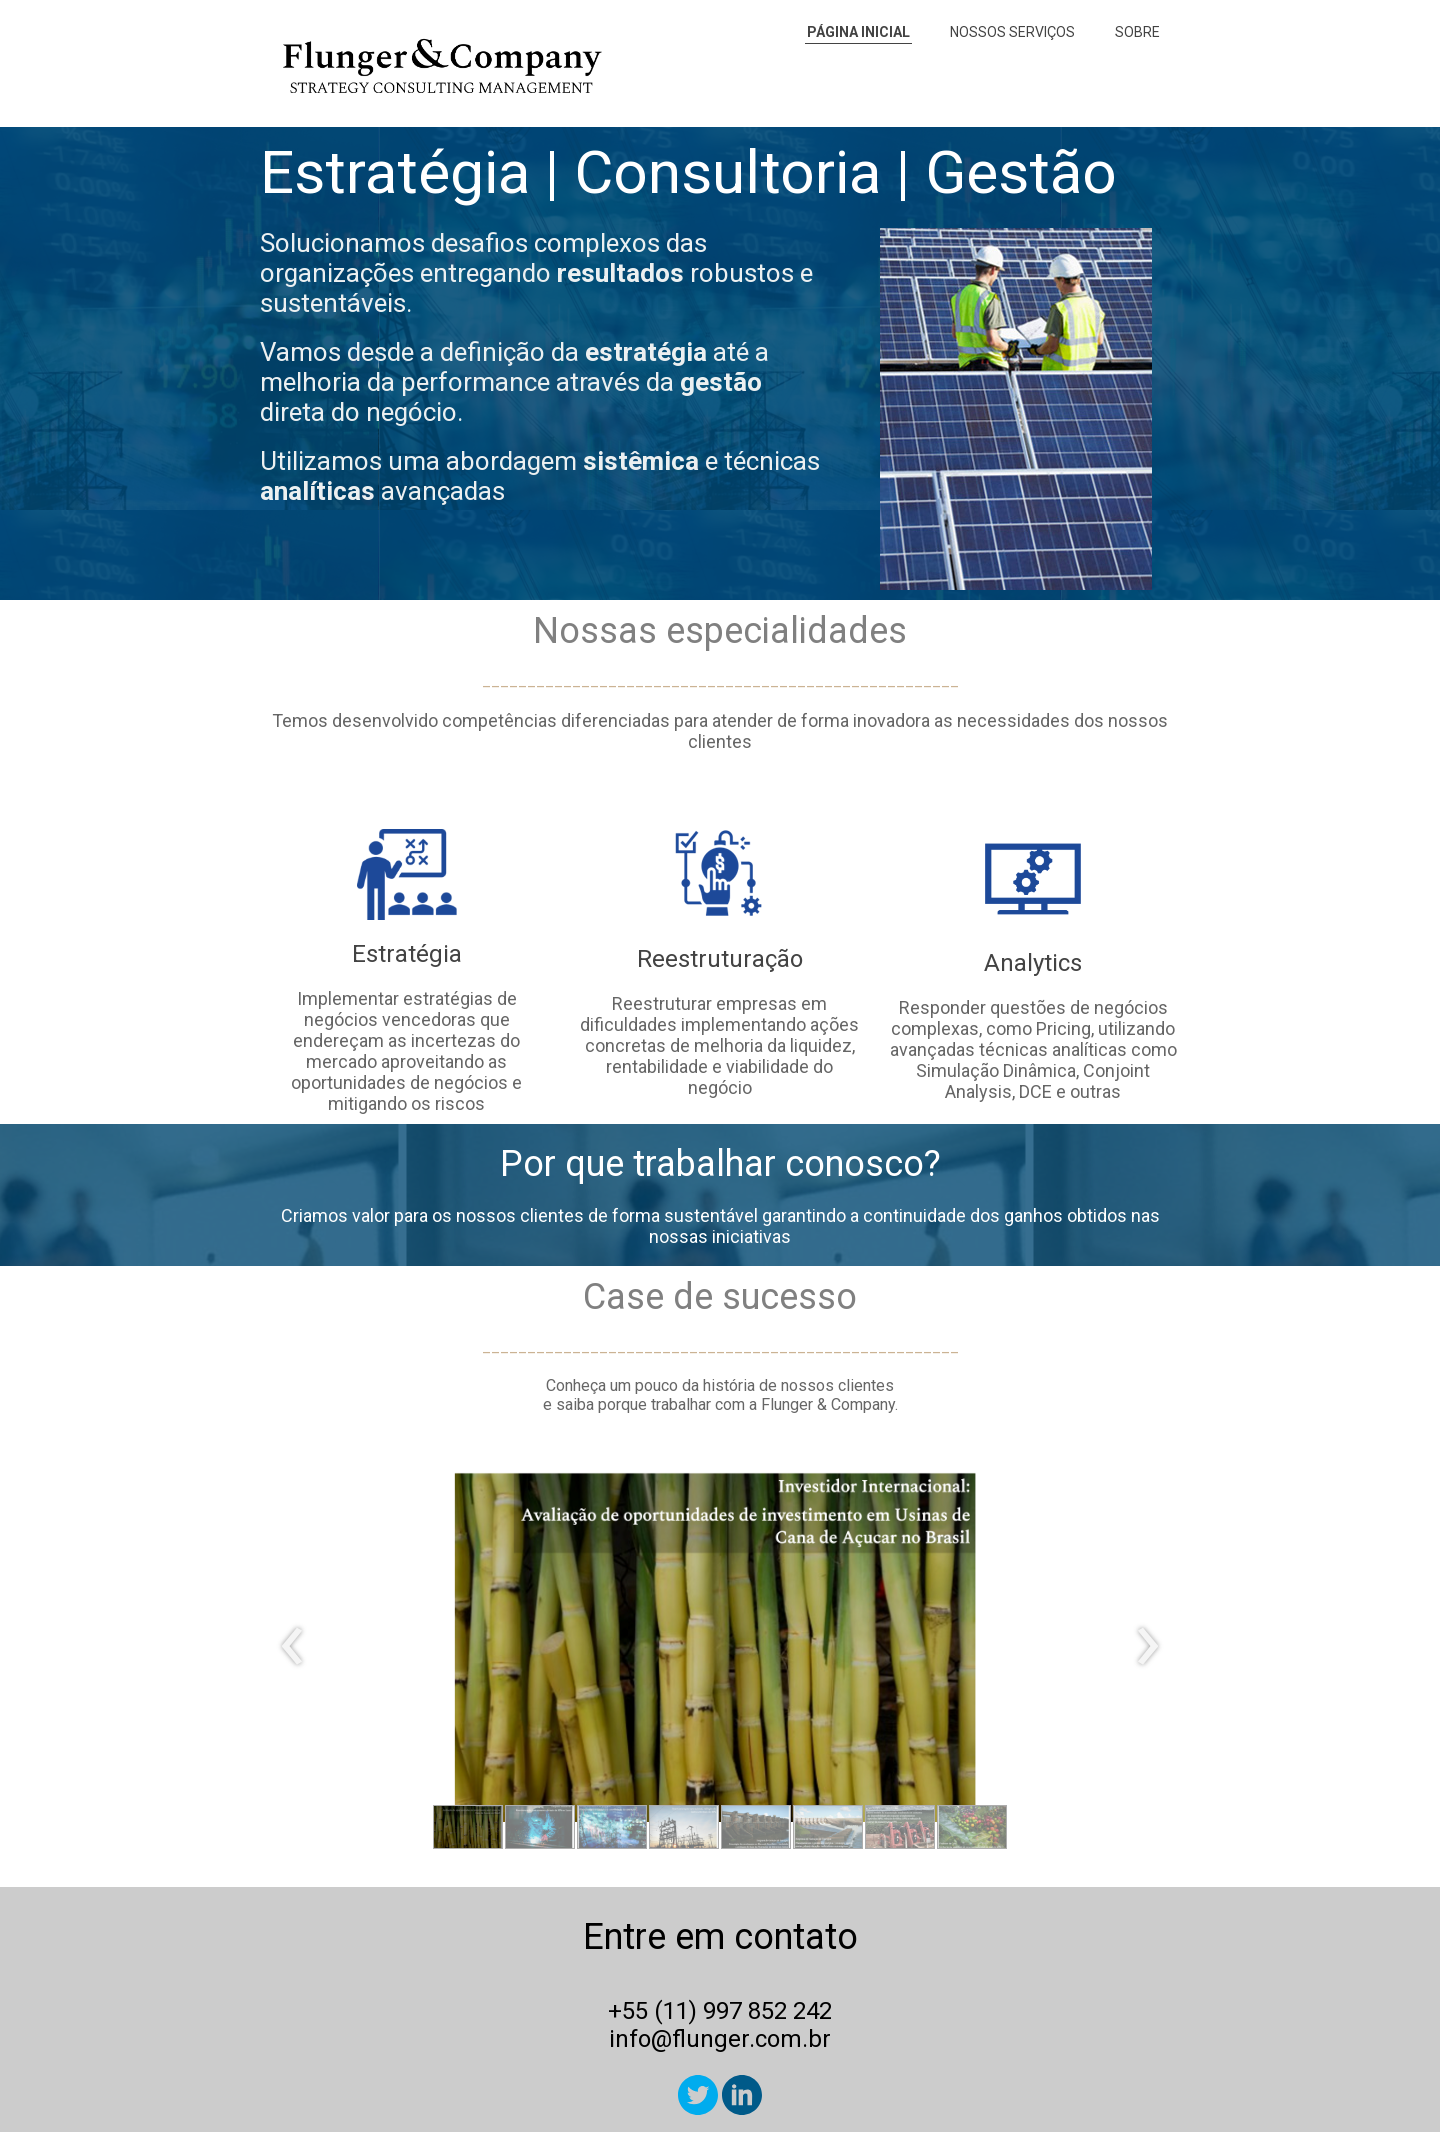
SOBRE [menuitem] (1137, 32)
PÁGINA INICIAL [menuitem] (858, 32)
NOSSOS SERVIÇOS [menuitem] (1012, 32)
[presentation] (292, 1647)
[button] (468, 1827)
